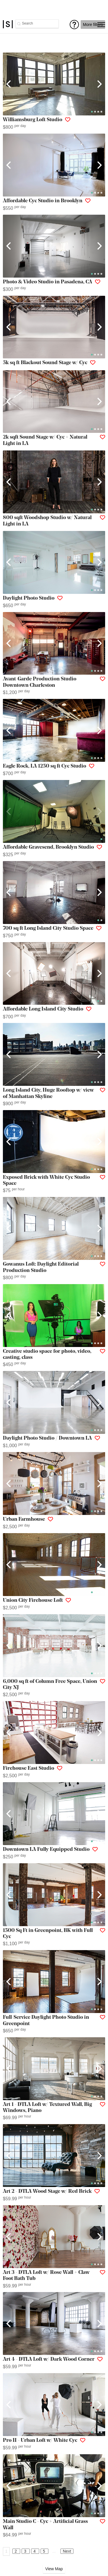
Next (67, 2551)
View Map (54, 2568)
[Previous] (9, 84)
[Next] (98, 84)
